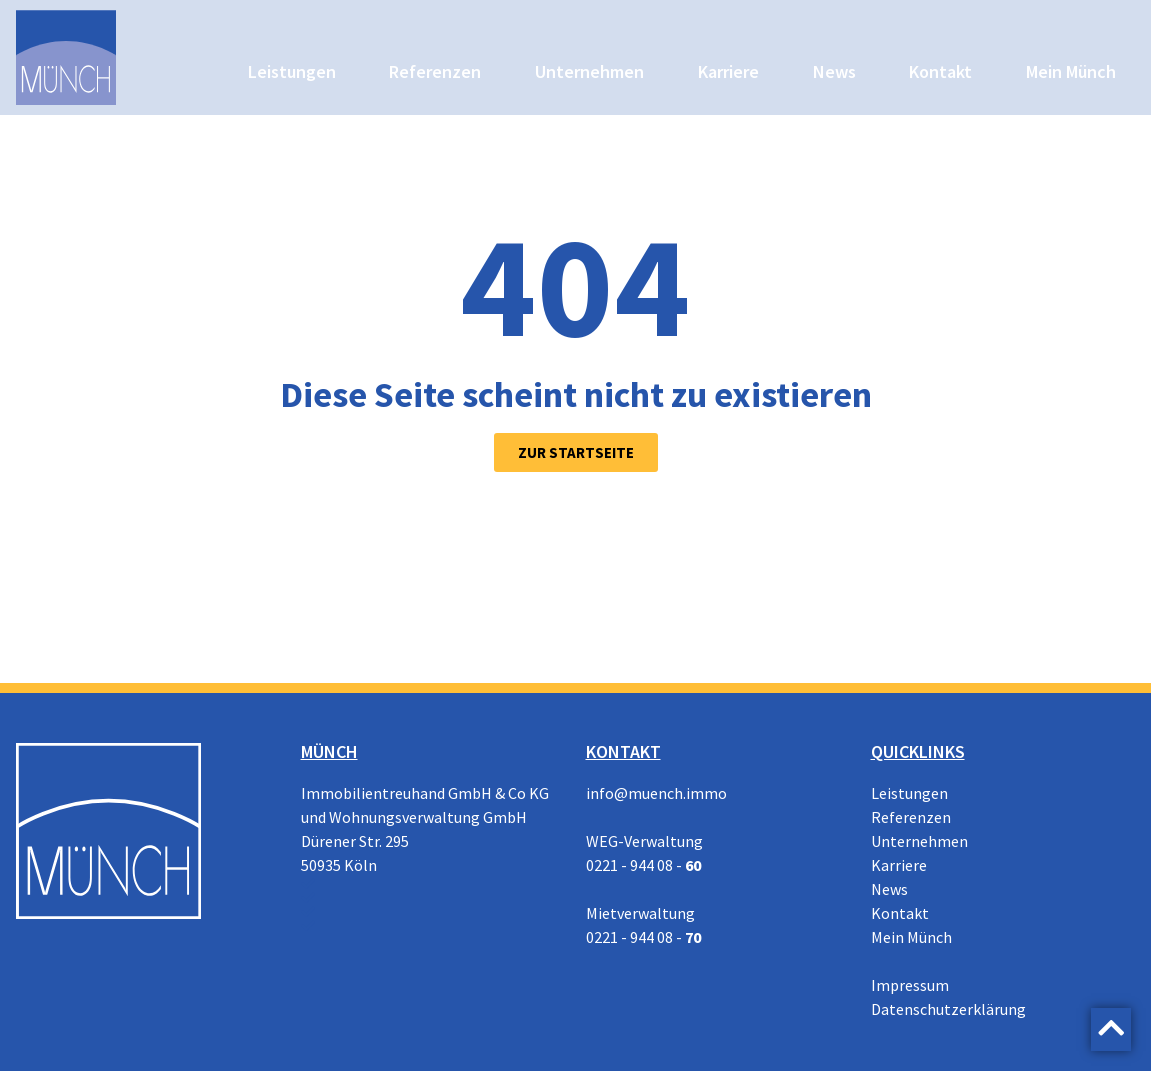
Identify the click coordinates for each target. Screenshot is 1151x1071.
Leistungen (292, 71)
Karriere (728, 71)
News (834, 71)
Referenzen (435, 71)
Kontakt (940, 71)
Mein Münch (1071, 71)
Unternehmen (589, 71)
